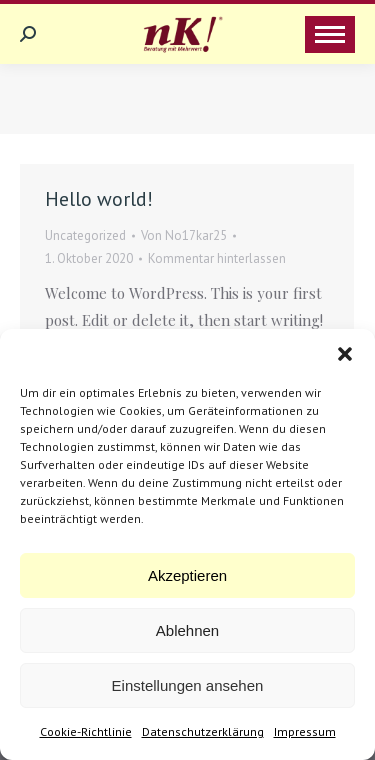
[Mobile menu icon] (330, 34)
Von (184, 235)
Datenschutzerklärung (203, 731)
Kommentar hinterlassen (217, 258)
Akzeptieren (187, 575)
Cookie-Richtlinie (86, 731)
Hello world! (99, 199)
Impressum (305, 731)
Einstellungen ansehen (188, 685)
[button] (345, 354)
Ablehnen (187, 630)
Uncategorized (85, 235)
